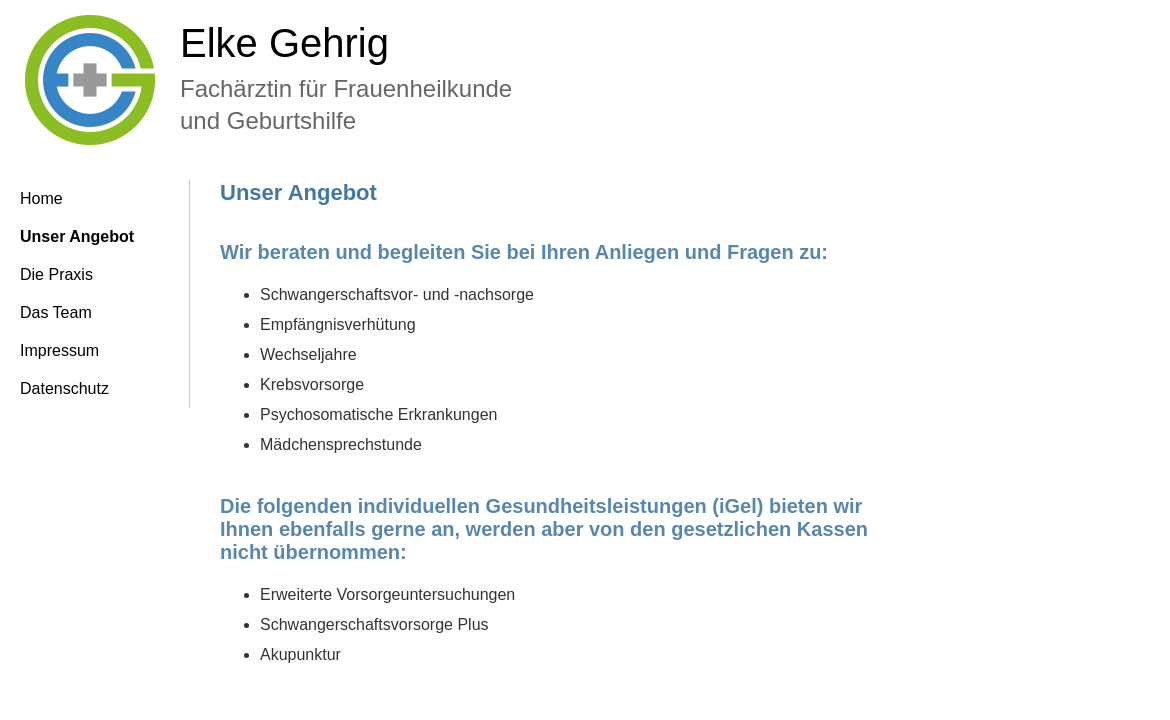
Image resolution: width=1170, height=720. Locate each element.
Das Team (56, 312)
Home (41, 198)
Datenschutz (64, 388)
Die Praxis (56, 274)
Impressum (59, 350)
